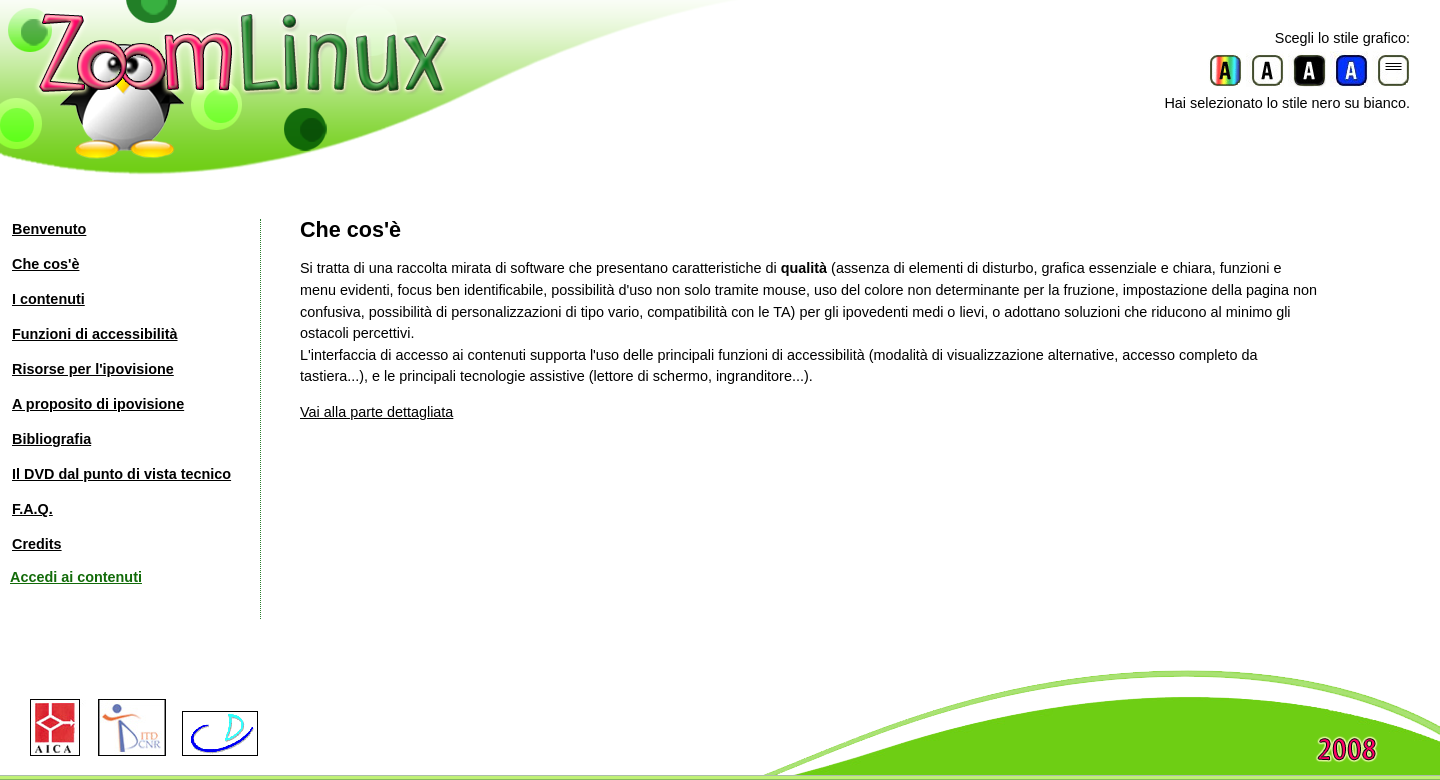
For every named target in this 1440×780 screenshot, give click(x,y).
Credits (37, 544)
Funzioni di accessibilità (95, 334)
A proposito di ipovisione (98, 404)
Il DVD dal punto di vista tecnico (121, 474)
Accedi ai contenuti (76, 577)
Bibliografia (51, 439)
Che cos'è (45, 264)
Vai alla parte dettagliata (376, 412)
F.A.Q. (32, 509)
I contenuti (48, 299)
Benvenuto (49, 229)
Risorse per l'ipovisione (93, 369)
